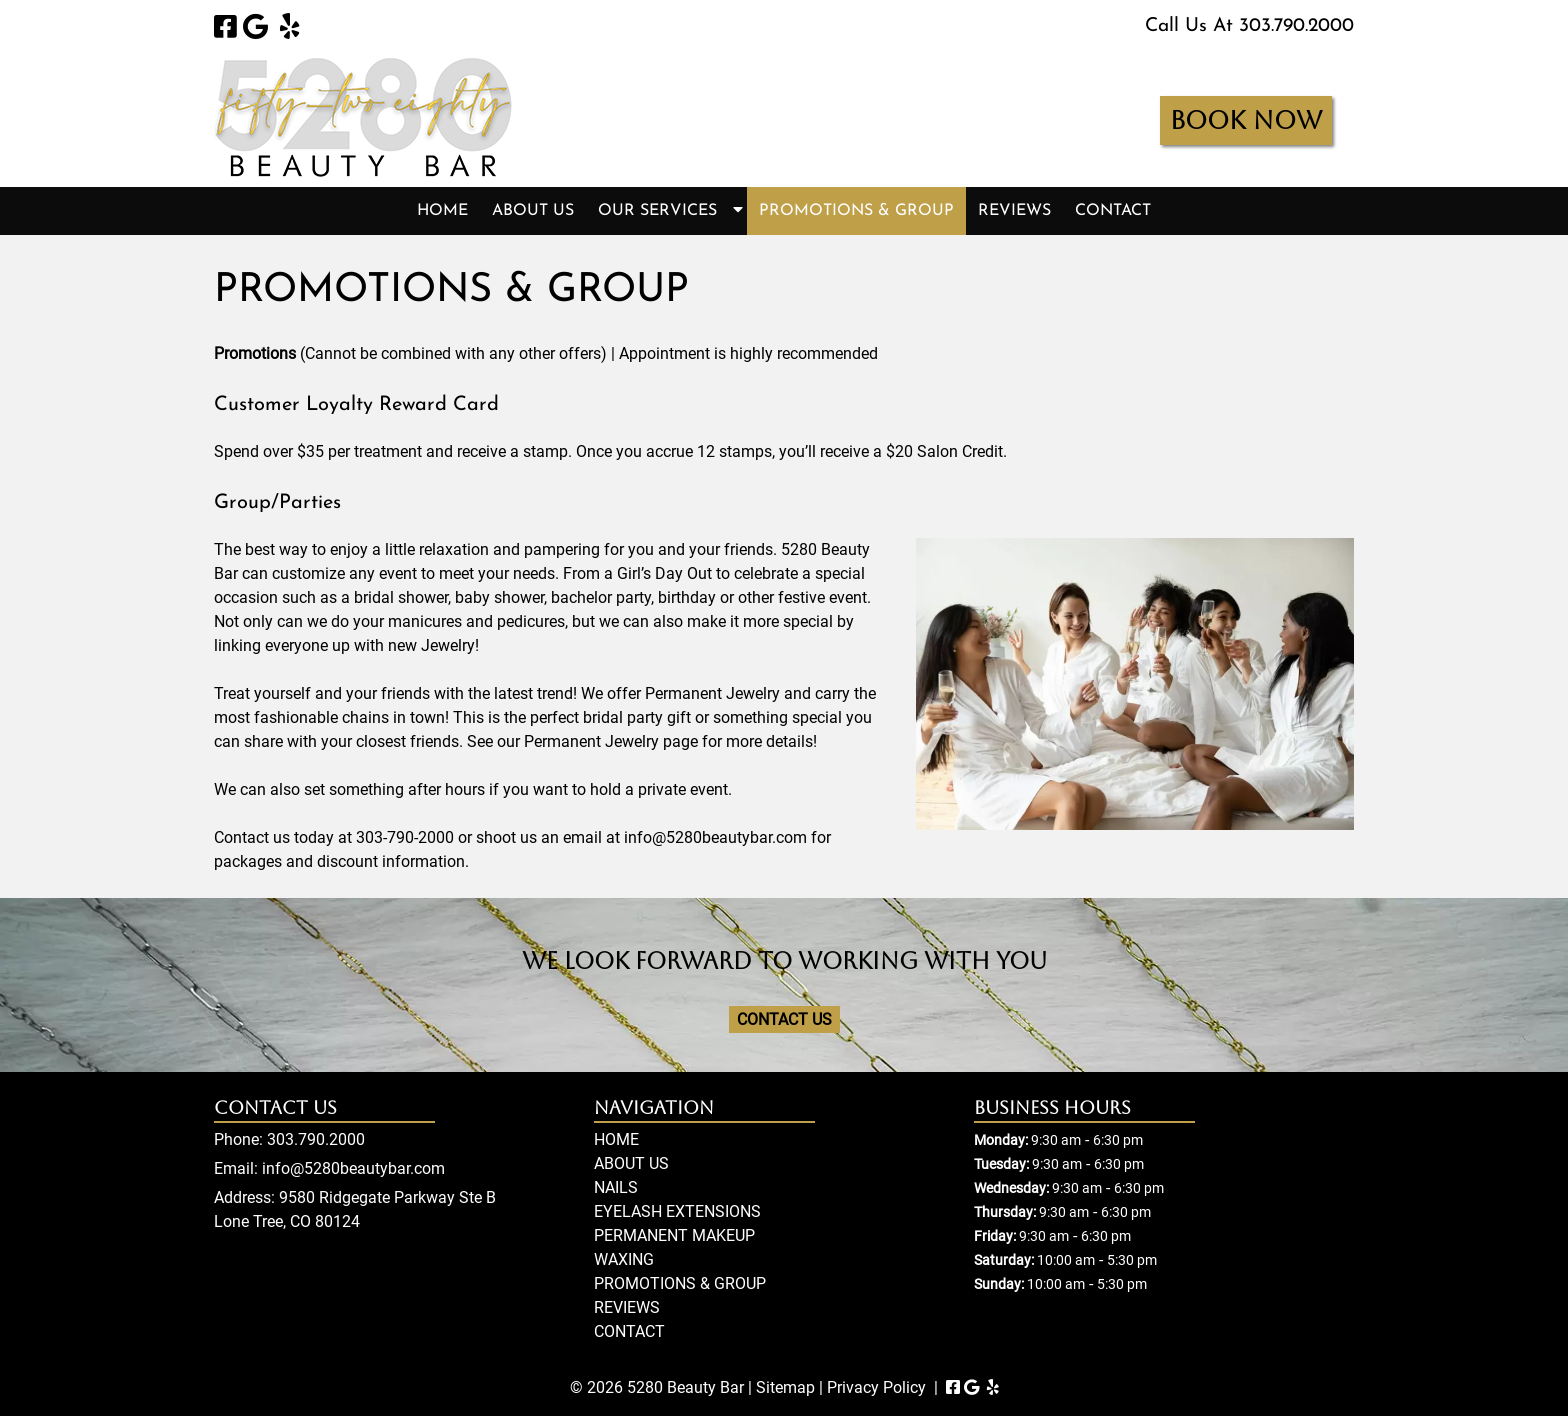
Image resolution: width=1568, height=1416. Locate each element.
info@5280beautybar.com (715, 837)
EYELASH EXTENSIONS (677, 1211)
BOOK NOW (1246, 120)
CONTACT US (784, 1019)
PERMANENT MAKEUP (674, 1235)
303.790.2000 (316, 1139)
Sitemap (785, 1387)
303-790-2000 (405, 837)
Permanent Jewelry (712, 693)
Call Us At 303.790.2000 (1249, 26)
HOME (442, 211)
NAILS (616, 1187)
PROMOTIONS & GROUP (856, 211)
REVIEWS (1014, 211)
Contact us (252, 837)
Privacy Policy (876, 1387)
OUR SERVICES (657, 211)
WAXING (624, 1259)
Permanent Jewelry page (611, 741)
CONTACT (1113, 211)
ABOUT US (533, 211)
